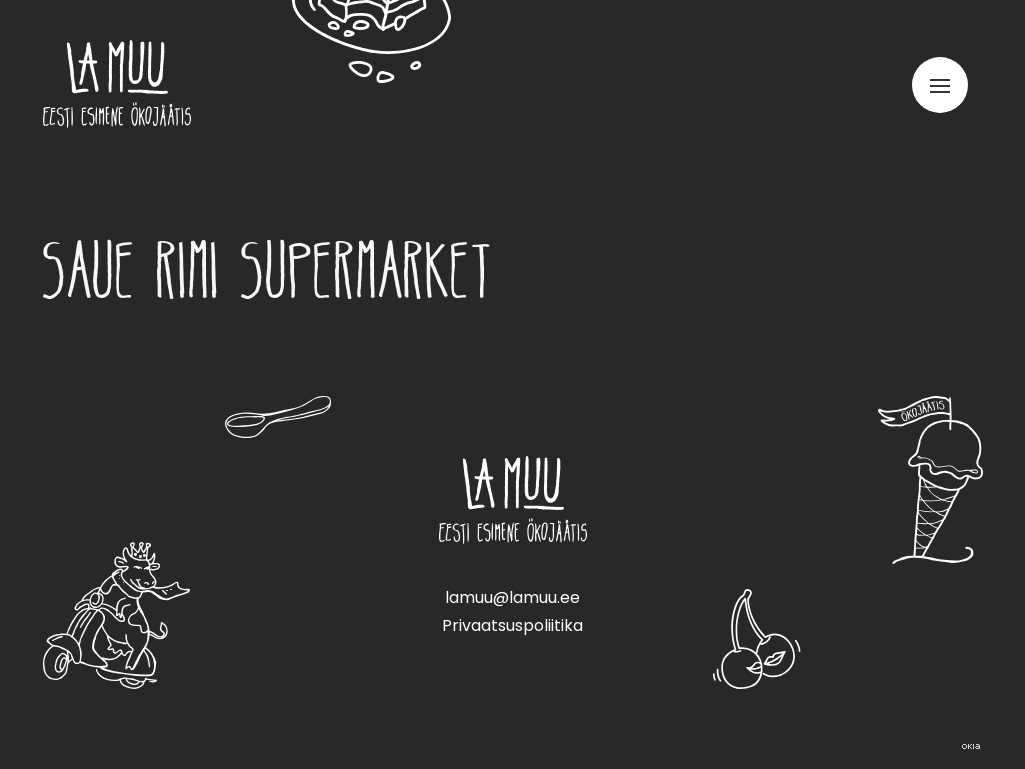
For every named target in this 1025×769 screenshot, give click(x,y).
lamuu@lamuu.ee (512, 597)
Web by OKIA (971, 746)
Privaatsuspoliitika (512, 625)
